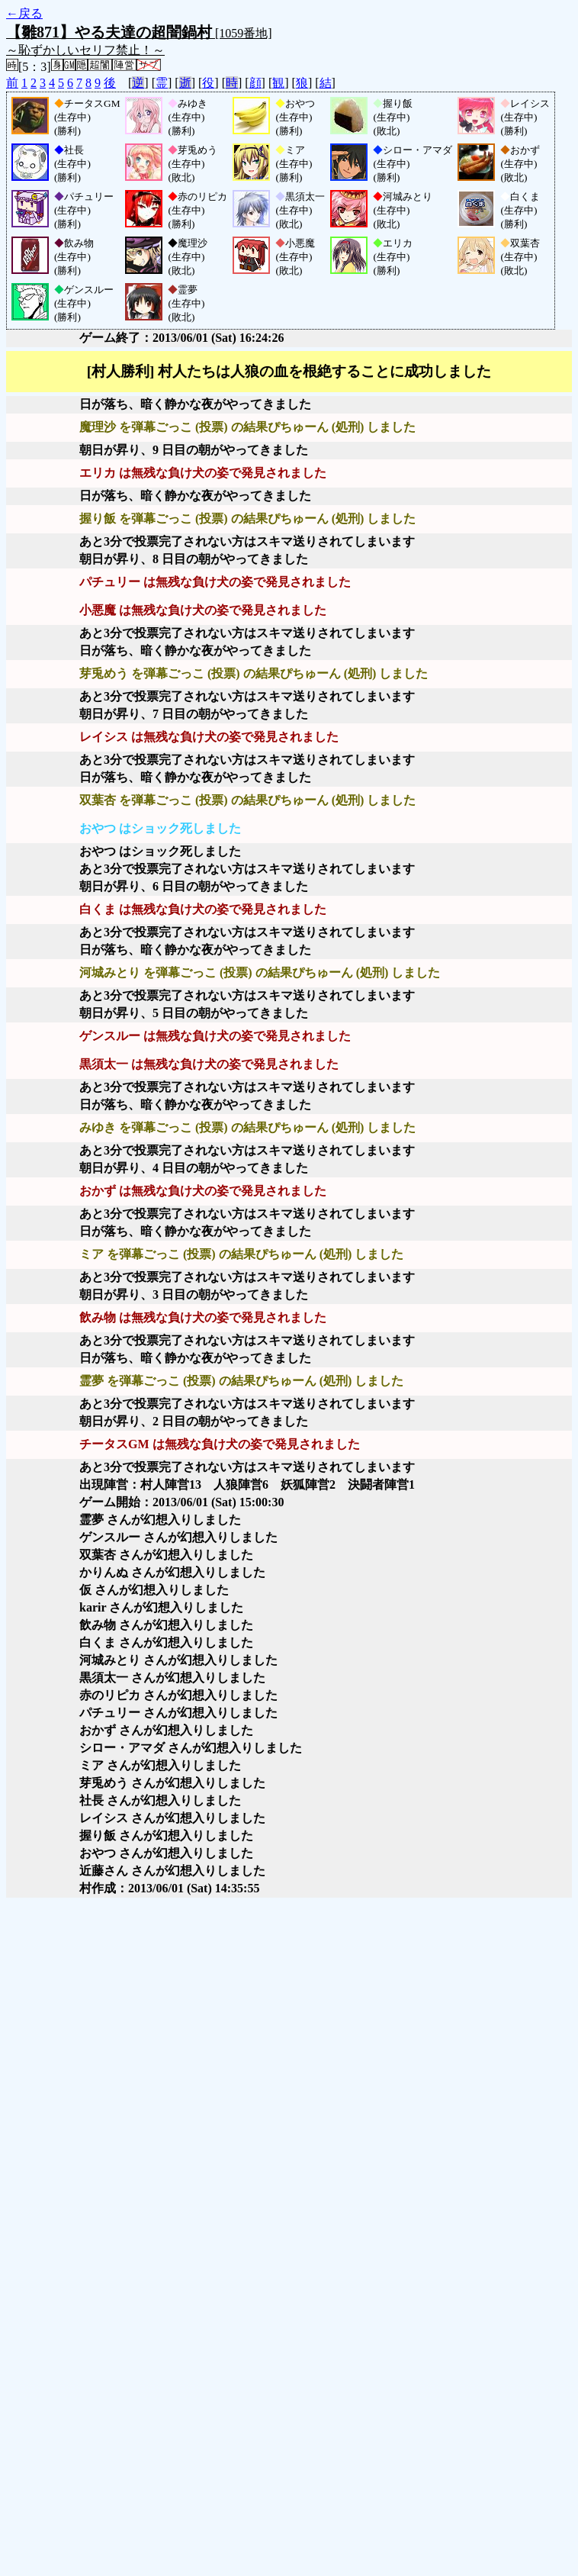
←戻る (24, 13)
